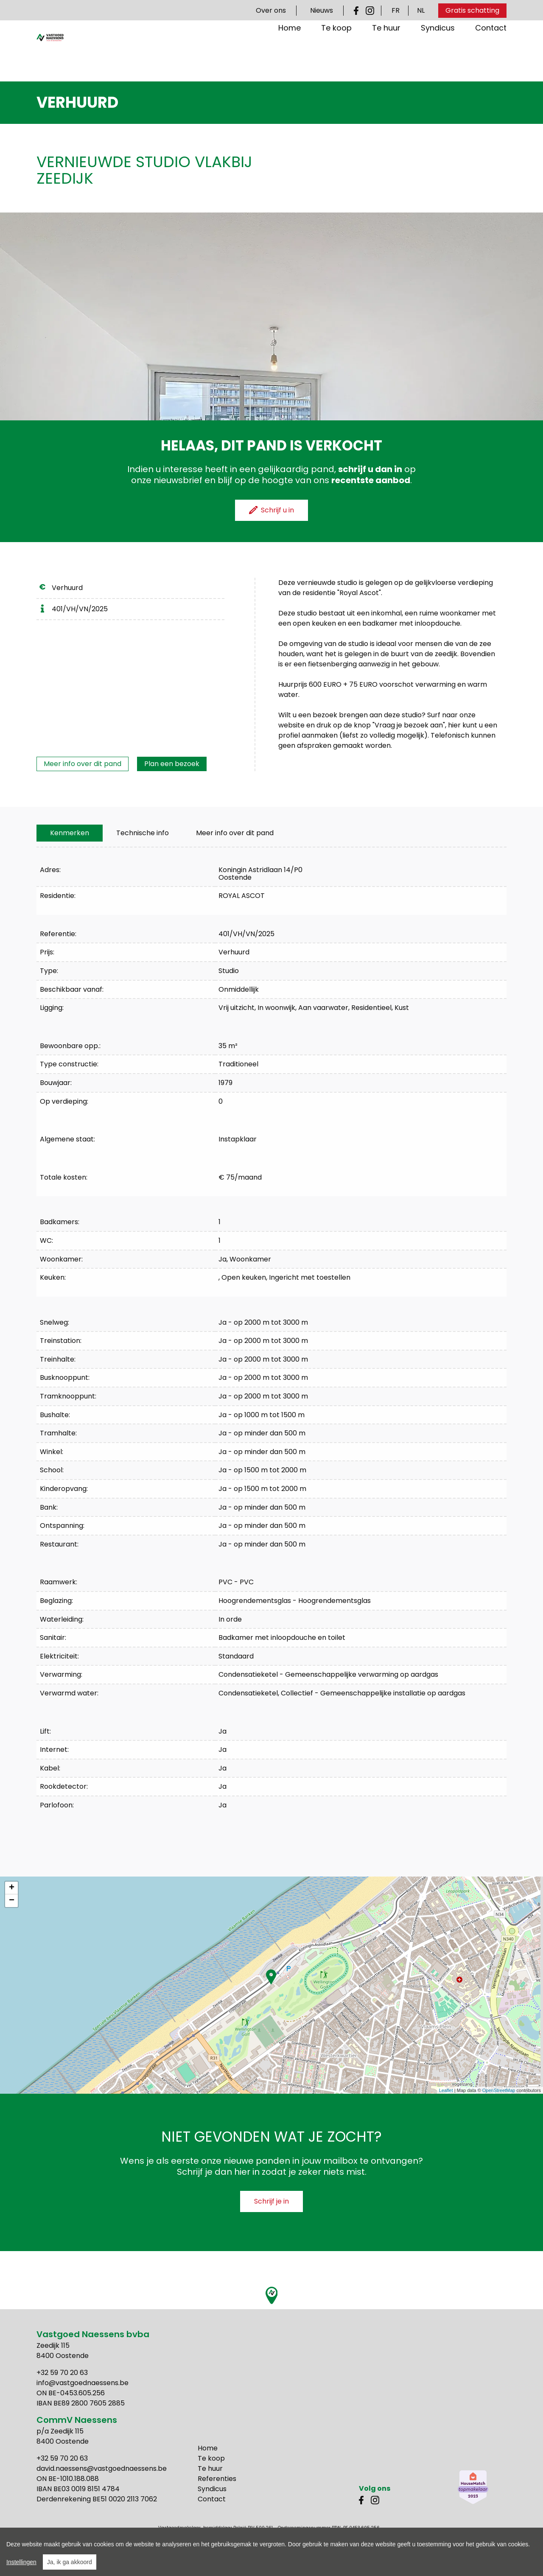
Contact (491, 55)
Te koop (336, 55)
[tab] (69, 833)
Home (289, 55)
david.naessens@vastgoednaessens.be (101, 2468)
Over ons (271, 10)
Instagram (370, 10)
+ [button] (11, 1888)
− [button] (11, 1900)
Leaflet (446, 2090)
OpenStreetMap (498, 2090)
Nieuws (321, 10)
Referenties (217, 2479)
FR (396, 10)
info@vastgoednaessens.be (82, 2383)
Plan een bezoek (171, 764)
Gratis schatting (472, 10)
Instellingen (21, 2562)
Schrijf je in (271, 2201)
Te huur (386, 55)
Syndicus (438, 55)
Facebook (358, 10)
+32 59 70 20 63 (62, 2372)
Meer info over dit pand (82, 764)
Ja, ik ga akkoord (69, 2562)
